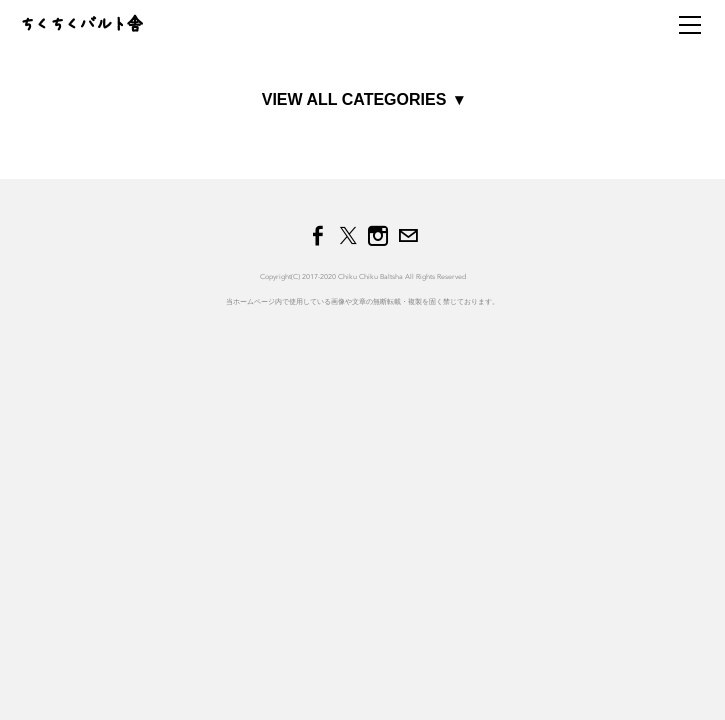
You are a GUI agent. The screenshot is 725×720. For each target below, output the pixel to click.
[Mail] (408, 236)
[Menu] (690, 25)
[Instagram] (378, 236)
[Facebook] (318, 236)
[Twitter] (348, 236)
